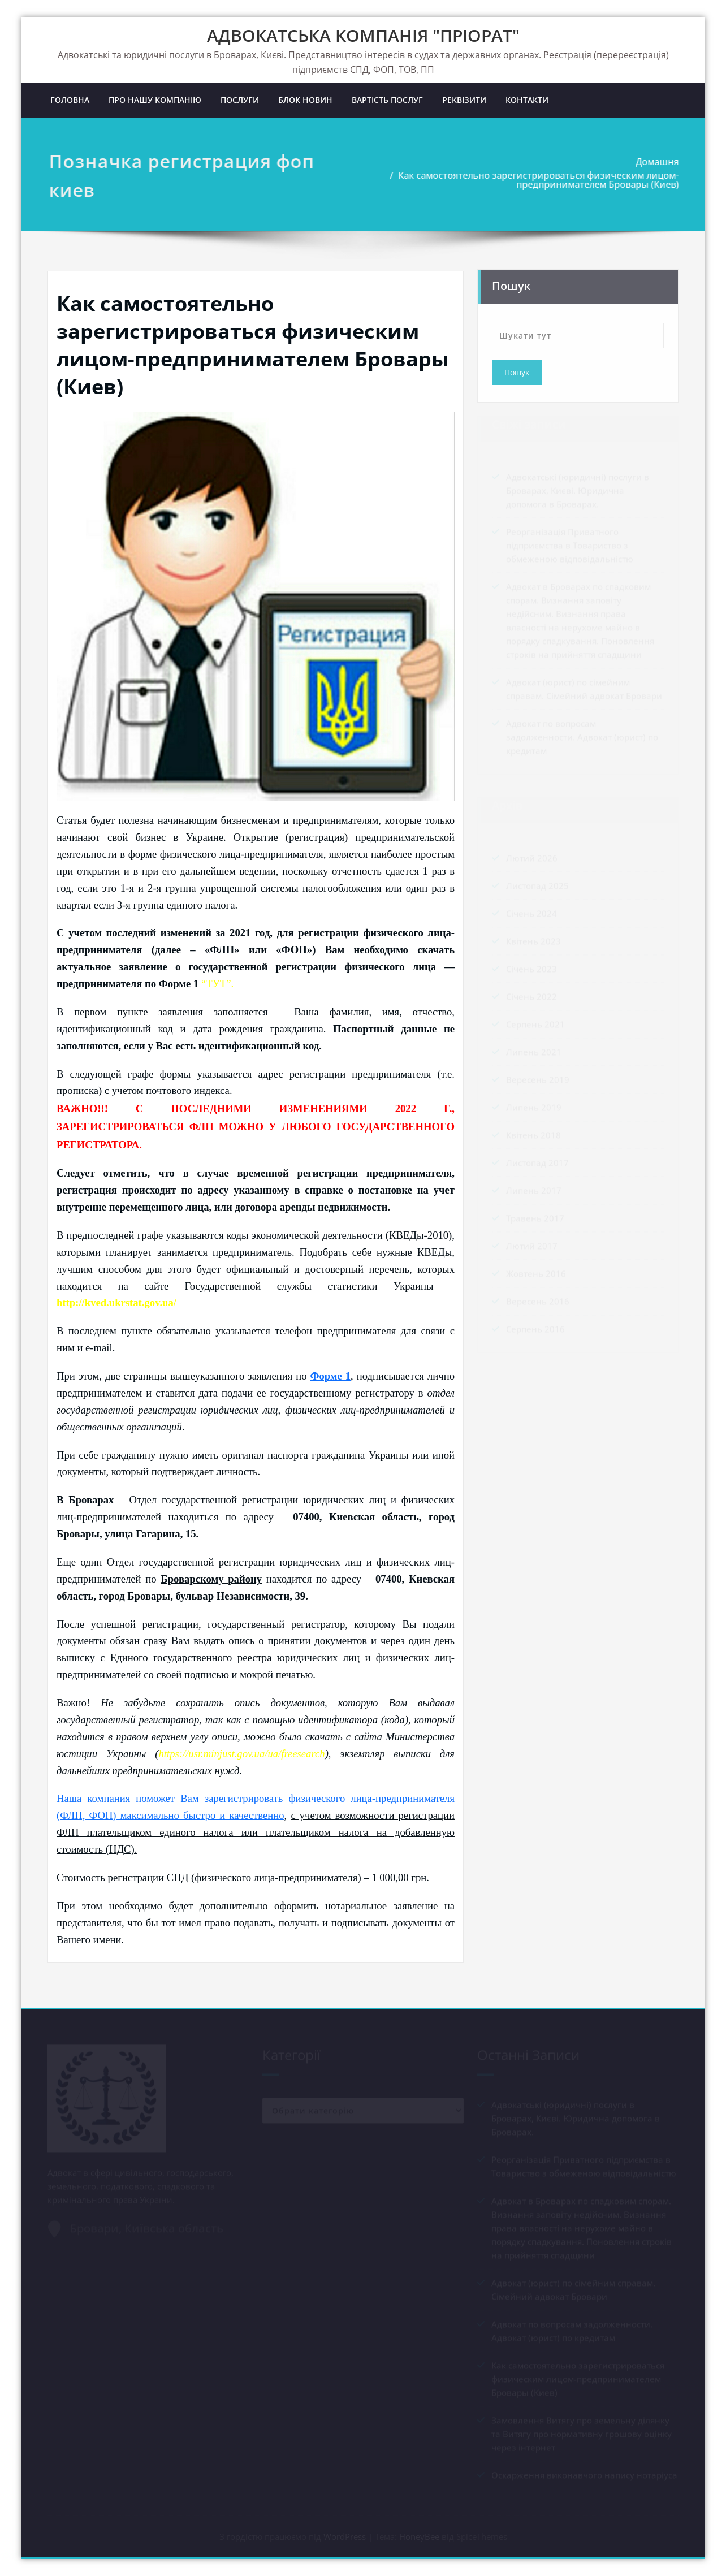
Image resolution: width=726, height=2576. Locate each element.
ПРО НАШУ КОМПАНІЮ (155, 99)
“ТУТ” (216, 983)
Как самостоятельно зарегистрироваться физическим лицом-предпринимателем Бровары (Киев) (541, 180)
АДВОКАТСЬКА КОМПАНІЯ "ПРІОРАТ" (363, 35)
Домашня (659, 161)
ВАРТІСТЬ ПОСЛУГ (387, 99)
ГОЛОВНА (69, 99)
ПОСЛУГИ (240, 99)
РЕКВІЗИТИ (464, 99)
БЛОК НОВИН (305, 99)
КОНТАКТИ (526, 99)
